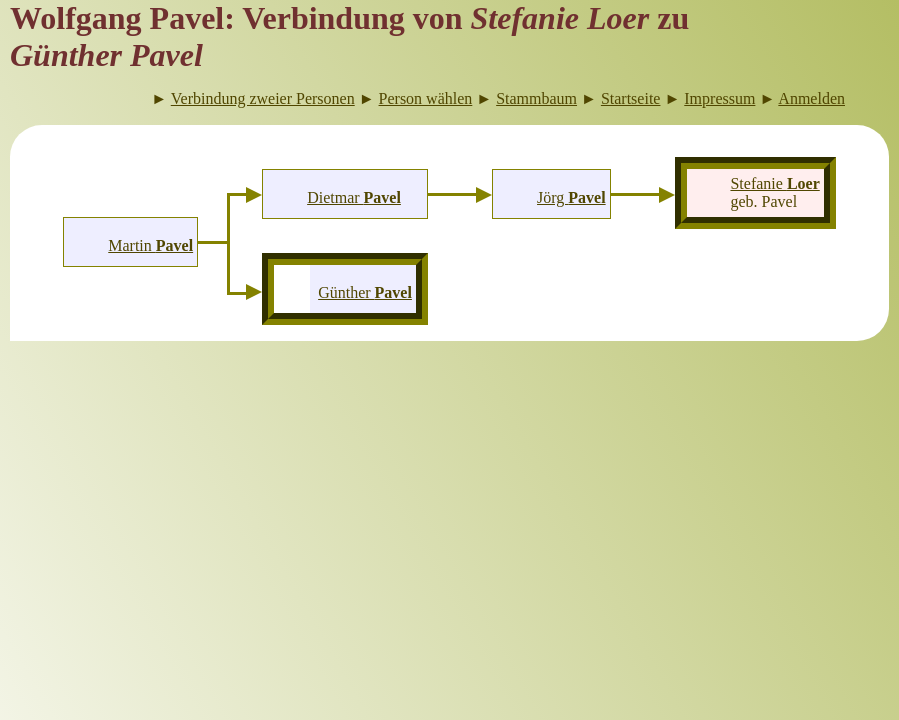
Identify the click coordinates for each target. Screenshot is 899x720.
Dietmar (354, 197)
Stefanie (774, 183)
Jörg (571, 197)
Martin (150, 245)
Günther (365, 292)
